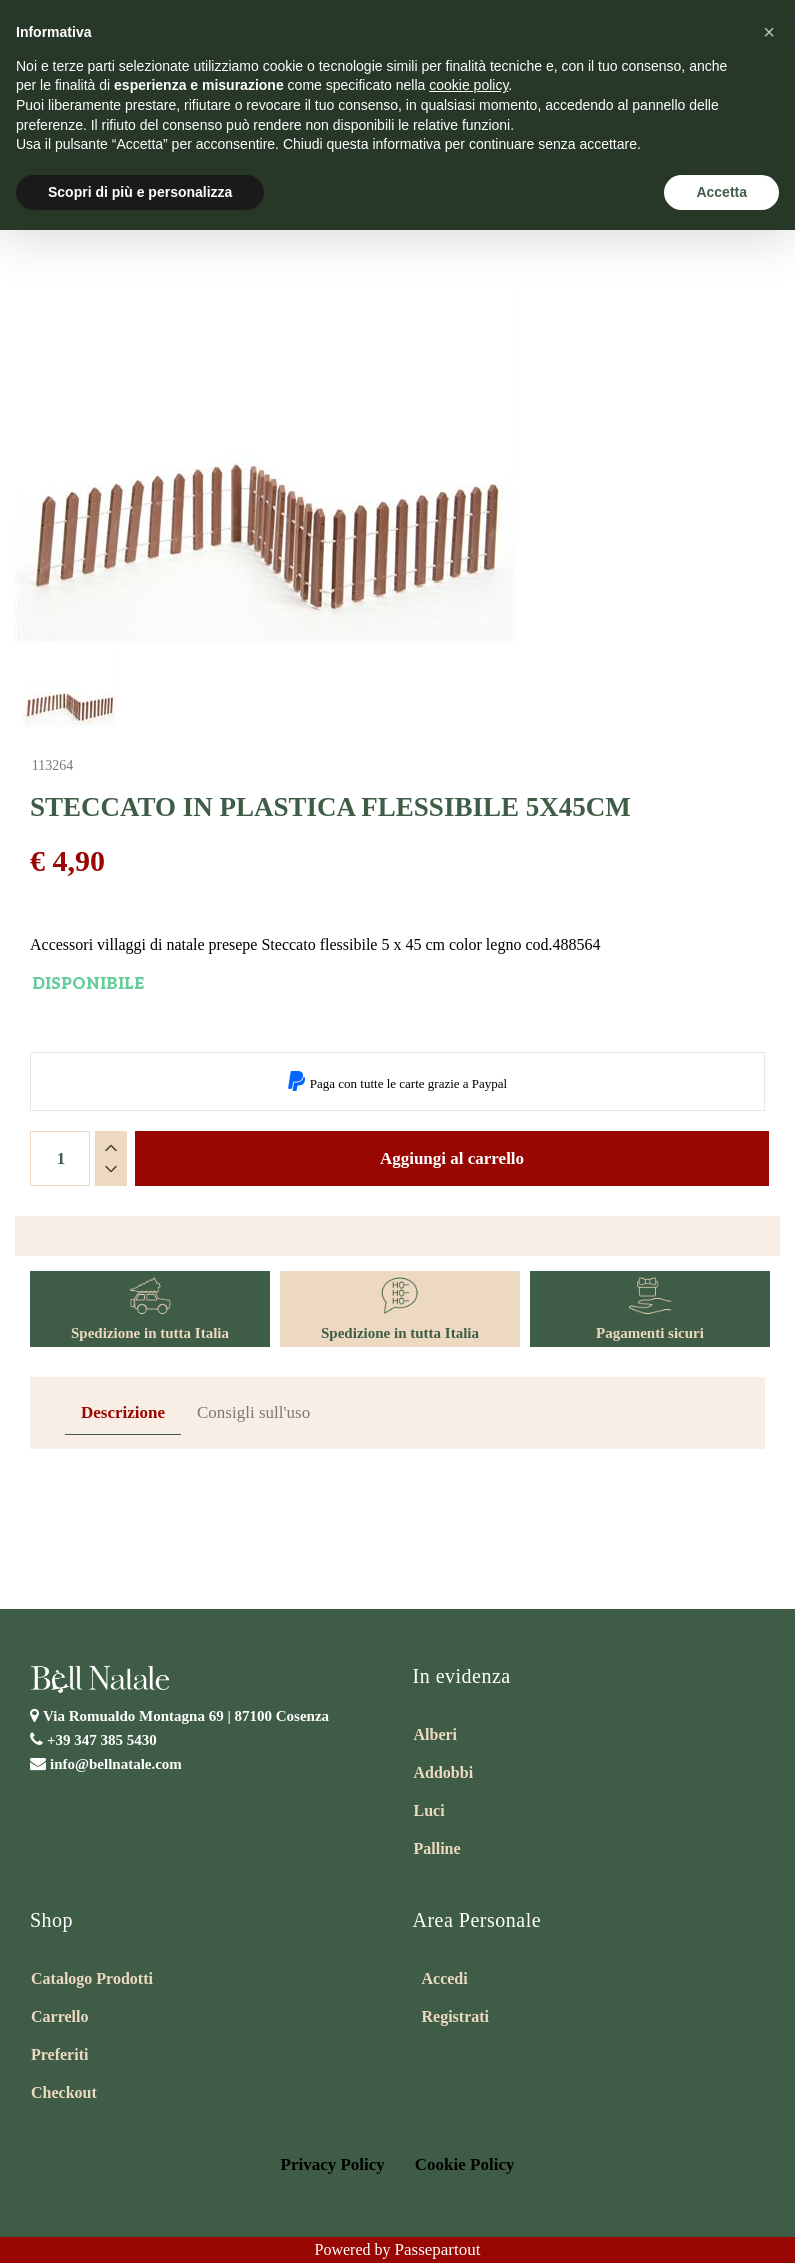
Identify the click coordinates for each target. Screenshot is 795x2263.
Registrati (456, 2016)
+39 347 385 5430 (102, 1740)
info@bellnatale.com (116, 1764)
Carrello (59, 2016)
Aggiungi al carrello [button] (452, 1158)
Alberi (436, 1734)
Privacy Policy (333, 2164)
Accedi (445, 1978)
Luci (429, 1810)
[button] (769, 32)
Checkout (64, 2092)
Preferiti (59, 2054)
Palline (437, 1848)
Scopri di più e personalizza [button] (140, 192)
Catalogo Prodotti (92, 1978)
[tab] (123, 1413)
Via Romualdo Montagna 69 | (186, 1716)
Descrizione (123, 1412)
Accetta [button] (721, 192)
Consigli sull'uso (253, 1412)
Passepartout (438, 2249)
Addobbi (444, 1772)
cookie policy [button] (468, 85)
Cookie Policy (465, 2164)
